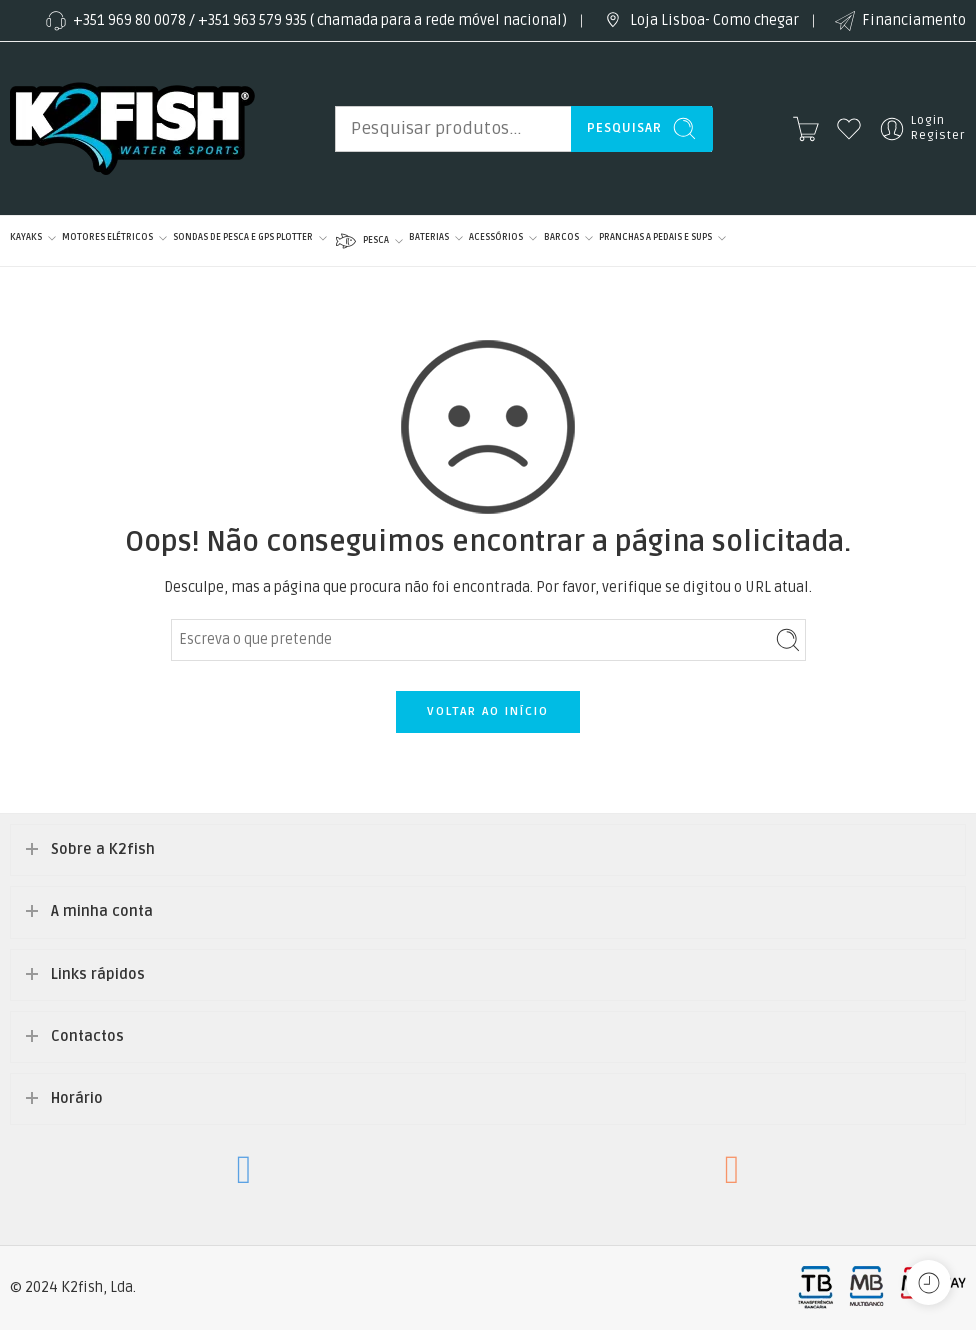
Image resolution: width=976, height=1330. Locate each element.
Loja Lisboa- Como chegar (699, 21)
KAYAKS (26, 238)
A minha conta (102, 911)
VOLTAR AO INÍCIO (488, 711)
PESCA (361, 241)
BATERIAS (429, 238)
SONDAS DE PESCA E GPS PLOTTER (243, 238)
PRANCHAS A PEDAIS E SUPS (655, 238)
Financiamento (899, 21)
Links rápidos (98, 974)
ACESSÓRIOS (496, 238)
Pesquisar (642, 128)
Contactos (87, 1036)
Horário (77, 1098)
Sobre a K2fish (103, 849)
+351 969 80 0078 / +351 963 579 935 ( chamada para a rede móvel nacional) (305, 21)
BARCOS (561, 238)
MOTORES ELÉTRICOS (107, 238)
